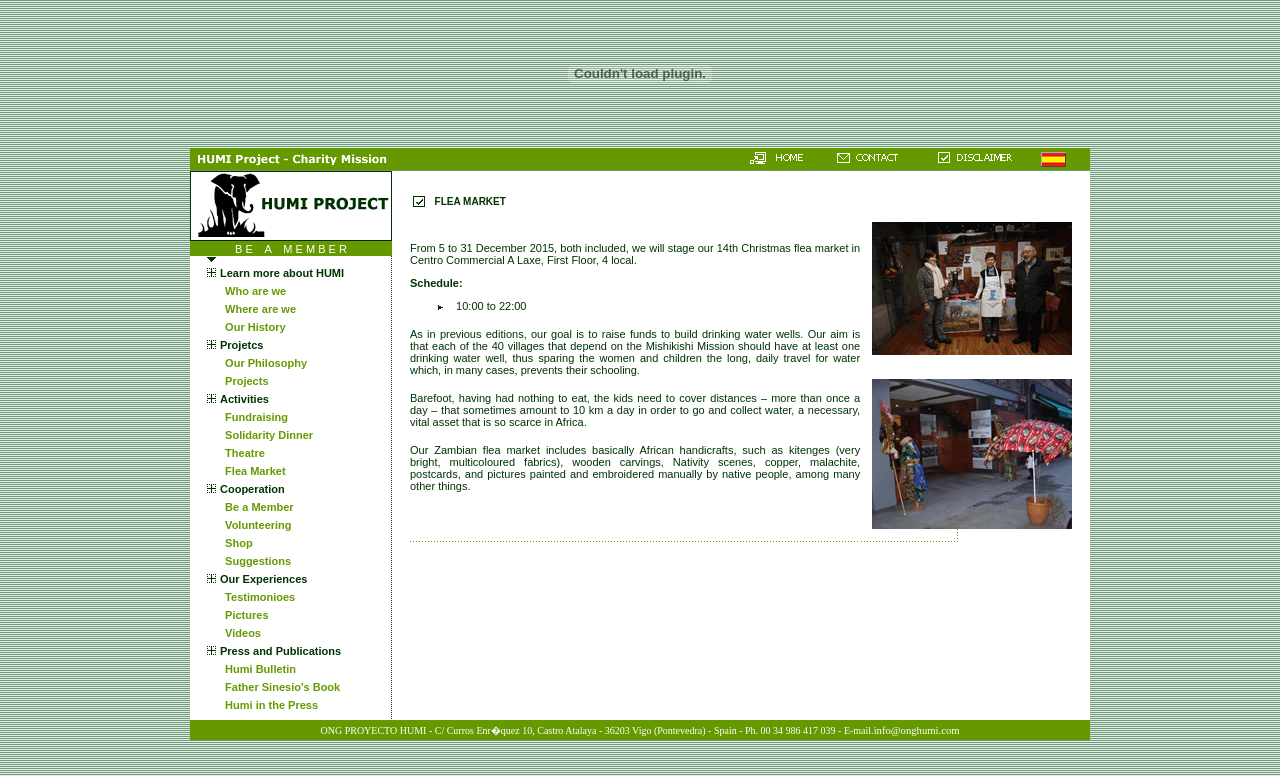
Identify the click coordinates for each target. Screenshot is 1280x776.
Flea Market (252, 471)
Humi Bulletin (257, 669)
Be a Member (256, 507)
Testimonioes (257, 597)
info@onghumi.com (917, 730)
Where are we (257, 309)
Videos (240, 633)
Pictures (244, 615)
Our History (252, 327)
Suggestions (255, 561)
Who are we (252, 291)
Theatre (242, 453)
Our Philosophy (263, 363)
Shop (236, 543)
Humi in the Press (268, 705)
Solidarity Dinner (266, 435)
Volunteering (255, 525)
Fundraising (253, 417)
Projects (244, 381)
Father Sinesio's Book (279, 687)
